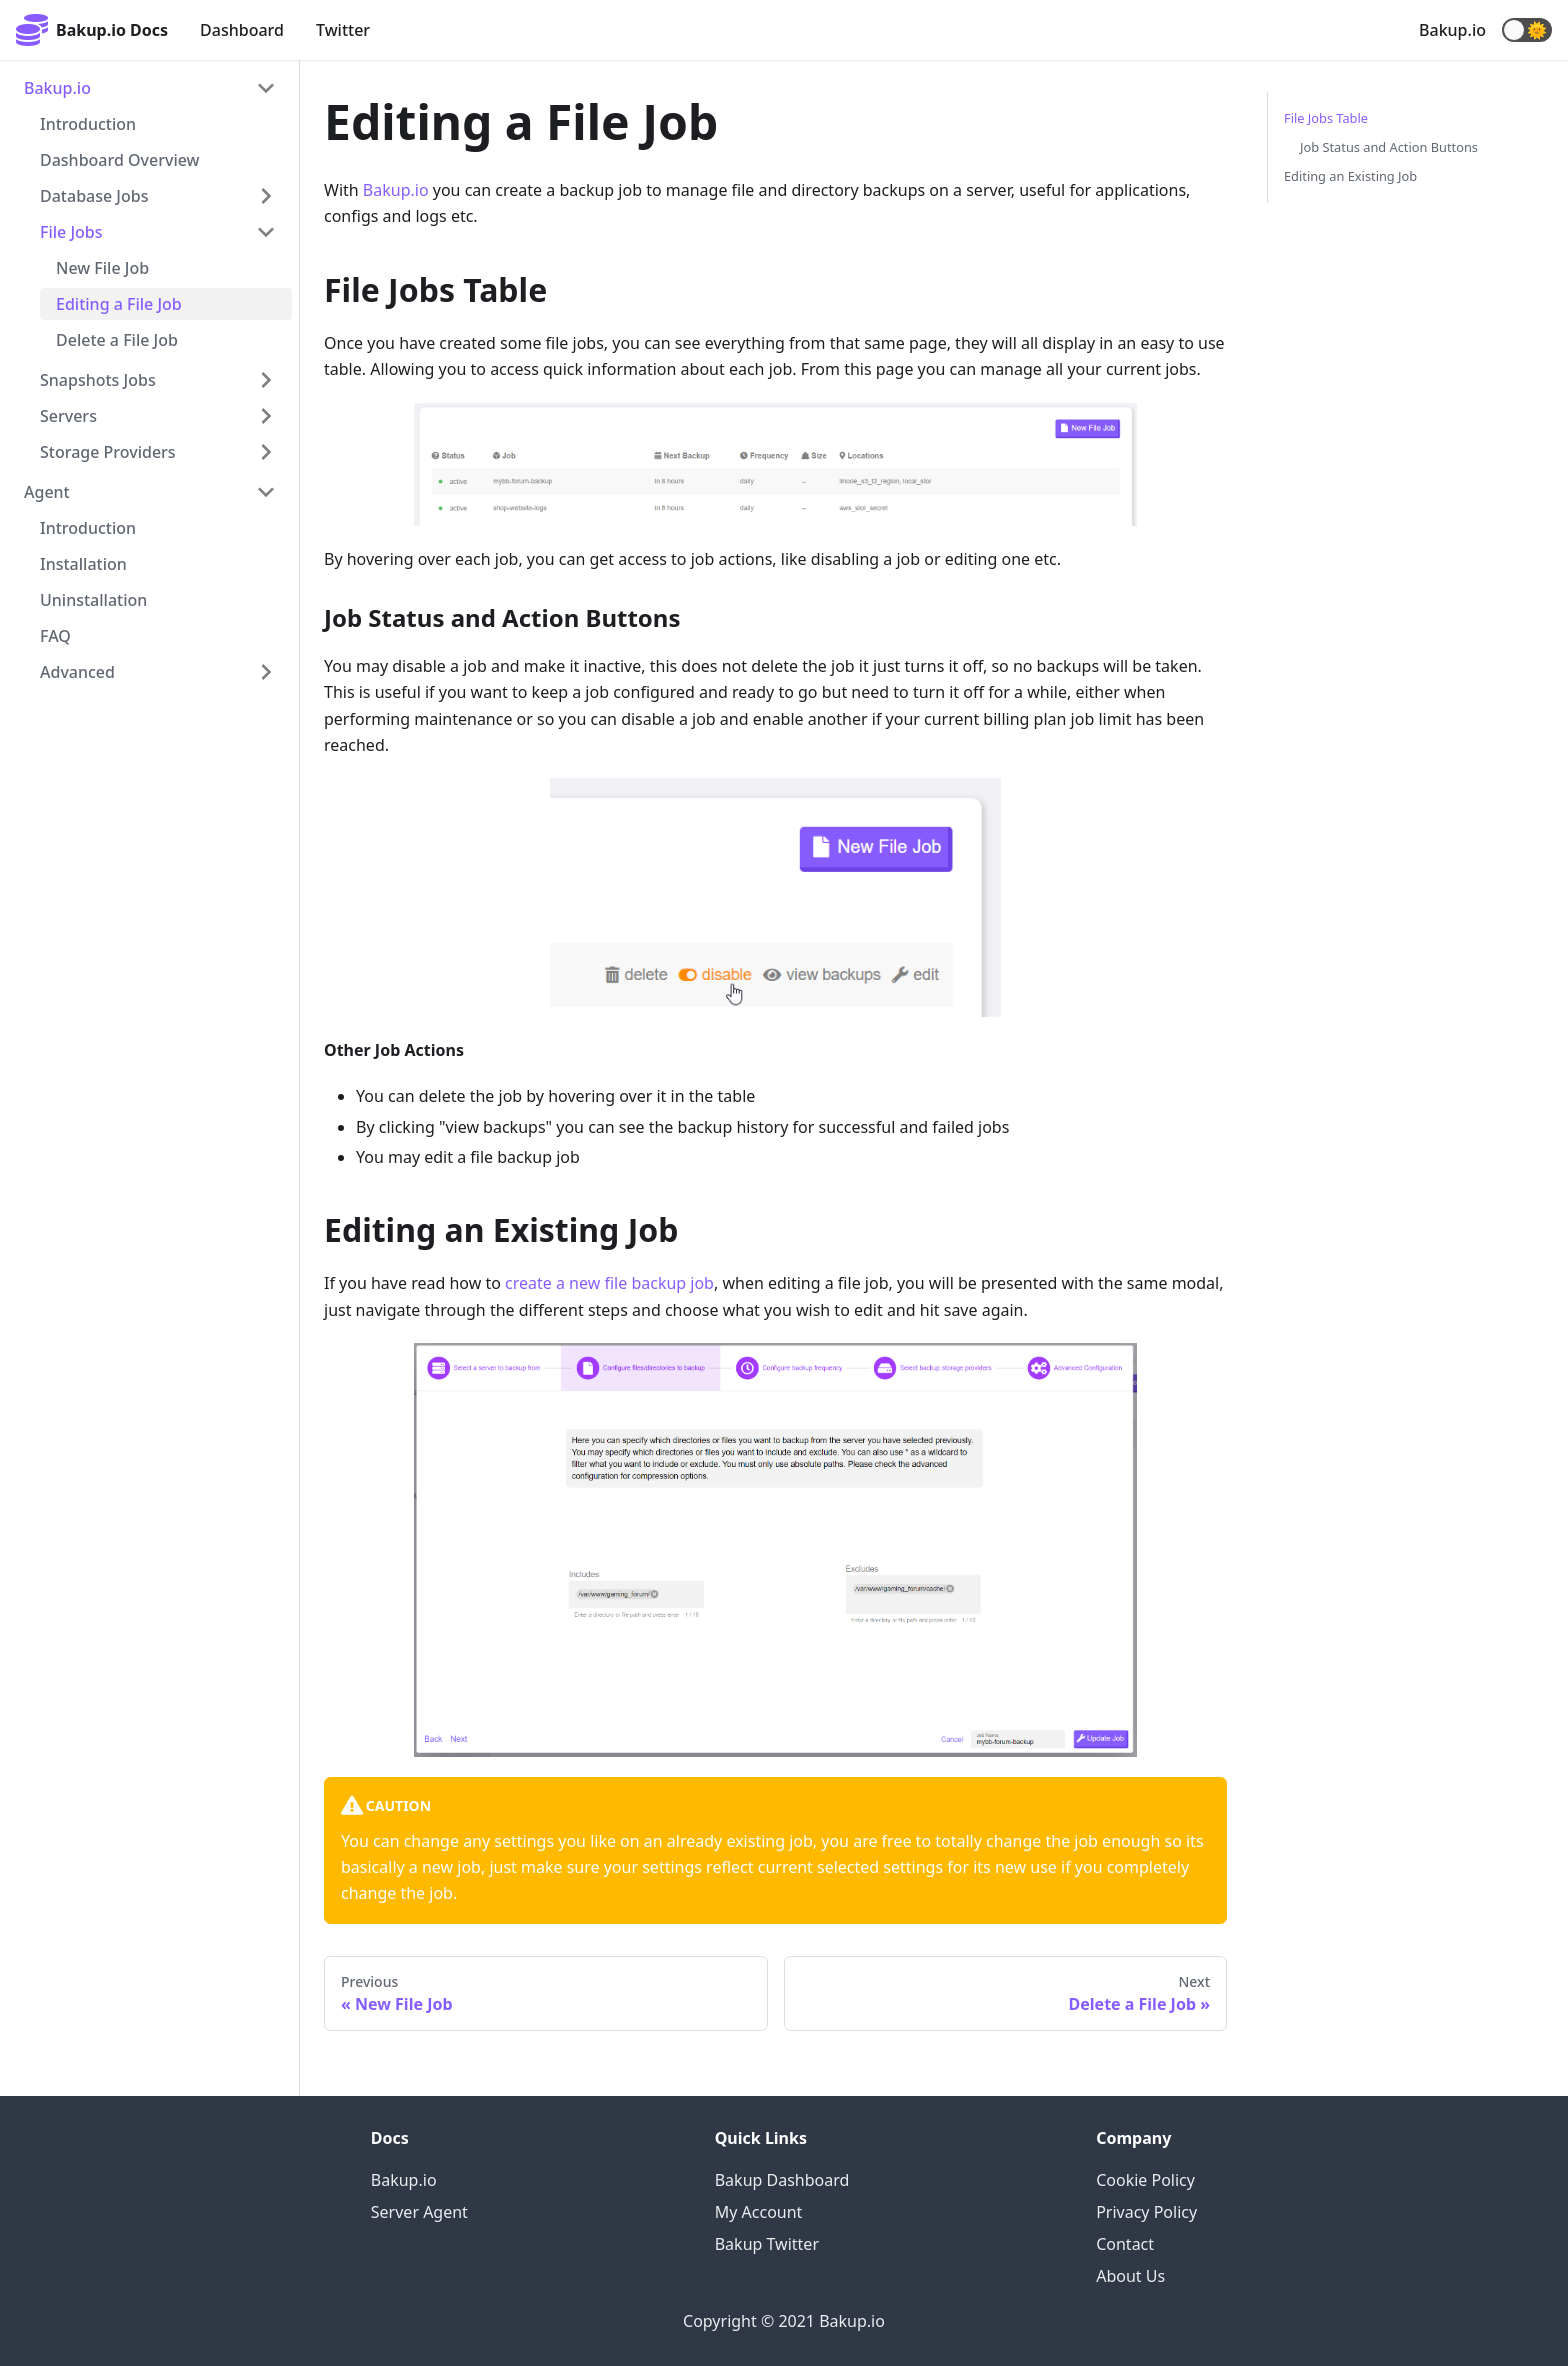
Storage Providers (108, 452)
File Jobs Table (1326, 118)
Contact (1125, 2244)
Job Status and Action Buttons (1389, 147)
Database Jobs (94, 196)
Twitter (343, 30)
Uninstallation (93, 600)
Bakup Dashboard (782, 2180)
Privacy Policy (1146, 2212)
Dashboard (242, 30)
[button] (1527, 30)
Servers (68, 416)
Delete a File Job (117, 340)
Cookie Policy (1145, 2180)
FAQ (55, 636)
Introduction (88, 124)
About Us (1130, 2276)
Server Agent (419, 2212)
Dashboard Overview (120, 160)
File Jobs (71, 232)
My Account (759, 2212)
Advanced (77, 672)
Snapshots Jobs (98, 380)
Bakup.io (1452, 30)
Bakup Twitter (767, 2244)
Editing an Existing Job (1350, 176)
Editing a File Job (119, 304)
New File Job (102, 268)
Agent (47, 492)
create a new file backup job (609, 1283)
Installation (83, 564)
